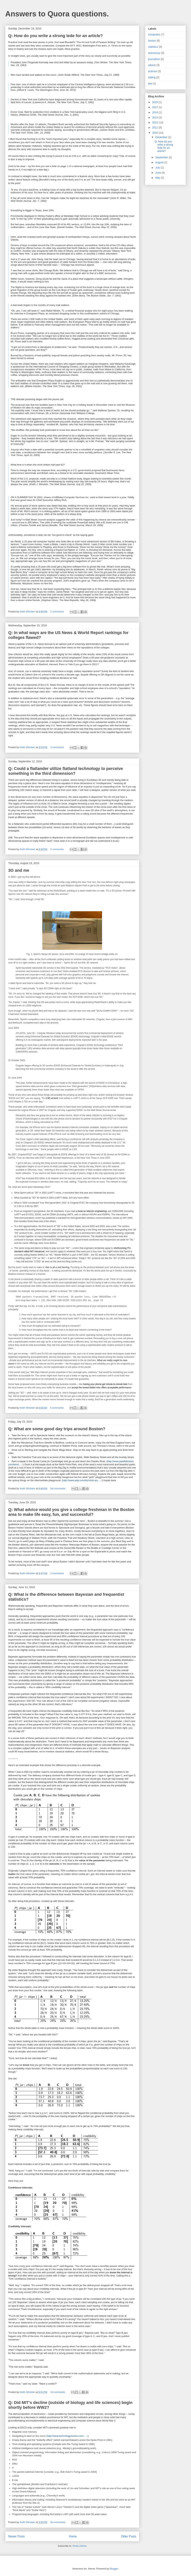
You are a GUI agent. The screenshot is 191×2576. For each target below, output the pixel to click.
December (161, 137)
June (158, 172)
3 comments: (57, 747)
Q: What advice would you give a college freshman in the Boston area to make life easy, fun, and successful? (71, 1512)
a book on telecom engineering (91, 1211)
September (162, 157)
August (159, 162)
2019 (155, 102)
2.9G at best (52, 1098)
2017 (155, 107)
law (150, 83)
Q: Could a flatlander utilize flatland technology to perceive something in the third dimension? (65, 771)
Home (73, 2536)
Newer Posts (16, 2536)
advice (152, 65)
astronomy (154, 52)
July (158, 167)
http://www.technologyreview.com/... (66, 2436)
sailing (152, 77)
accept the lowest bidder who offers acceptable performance (101, 1387)
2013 (155, 117)
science (152, 71)
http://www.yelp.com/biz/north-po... (81, 1480)
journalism (154, 59)
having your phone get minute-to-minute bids (105, 1384)
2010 (155, 132)
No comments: (58, 1488)
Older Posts (128, 2536)
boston (152, 40)
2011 (155, 127)
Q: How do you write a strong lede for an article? (55, 35)
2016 (155, 112)
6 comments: (57, 1407)
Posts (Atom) (80, 2545)
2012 (155, 122)
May (158, 177)
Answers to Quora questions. (57, 14)
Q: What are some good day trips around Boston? (56, 1429)
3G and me (18, 870)
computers (154, 34)
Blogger (114, 2568)
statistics (153, 46)
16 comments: (58, 2392)
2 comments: (57, 611)
